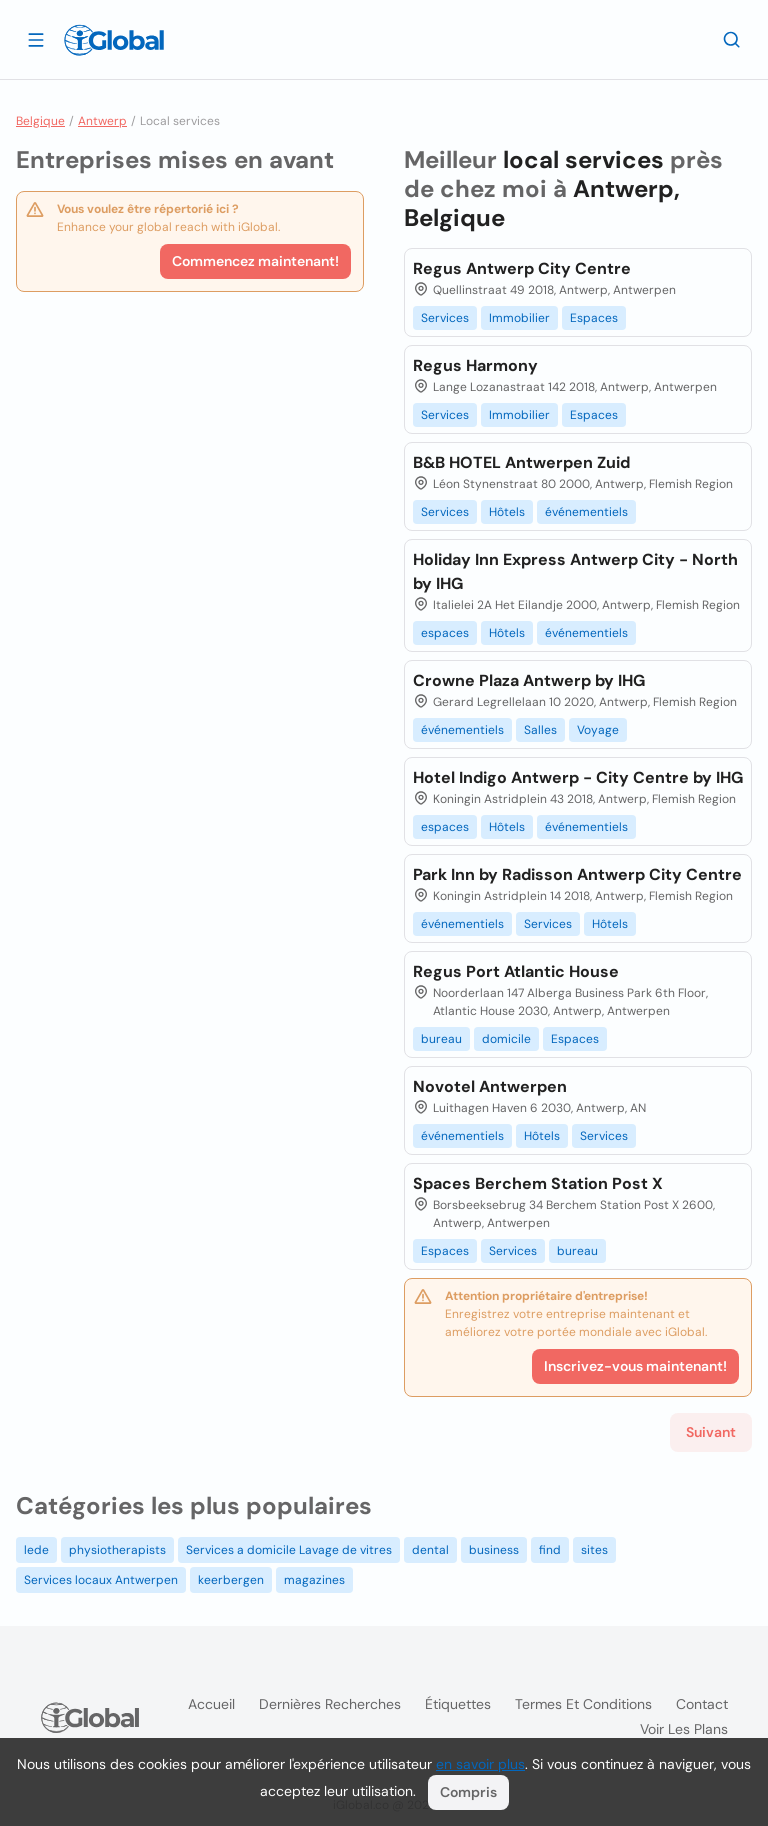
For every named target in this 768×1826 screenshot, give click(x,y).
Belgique (40, 121)
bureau (441, 1039)
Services (445, 318)
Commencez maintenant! (255, 261)
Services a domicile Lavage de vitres (289, 1550)
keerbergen (231, 1580)
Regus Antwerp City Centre (522, 268)
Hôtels (507, 512)
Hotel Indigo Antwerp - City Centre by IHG (578, 777)
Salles (540, 730)
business (494, 1550)
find (550, 1550)
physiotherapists (117, 1550)
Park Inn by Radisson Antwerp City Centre (577, 874)
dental (430, 1550)
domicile (506, 1039)
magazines (314, 1580)
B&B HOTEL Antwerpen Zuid (521, 462)
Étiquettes (458, 1704)
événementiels (586, 512)
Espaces (594, 318)
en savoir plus (480, 1764)
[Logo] (114, 40)
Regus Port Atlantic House (516, 971)
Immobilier (519, 318)
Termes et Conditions (583, 1704)
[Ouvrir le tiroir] (36, 39)
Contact (702, 1704)
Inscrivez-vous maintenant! (635, 1366)
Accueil (211, 1704)
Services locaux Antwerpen (101, 1580)
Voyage (598, 730)
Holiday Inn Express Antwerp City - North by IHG (575, 571)
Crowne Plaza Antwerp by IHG (529, 680)
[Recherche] (732, 39)
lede (36, 1550)
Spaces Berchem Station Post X (538, 1183)
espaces (445, 633)
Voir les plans (684, 1729)
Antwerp (102, 121)
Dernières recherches (330, 1704)
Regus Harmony (475, 365)
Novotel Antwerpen (490, 1086)
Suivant (711, 1432)
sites (594, 1550)
